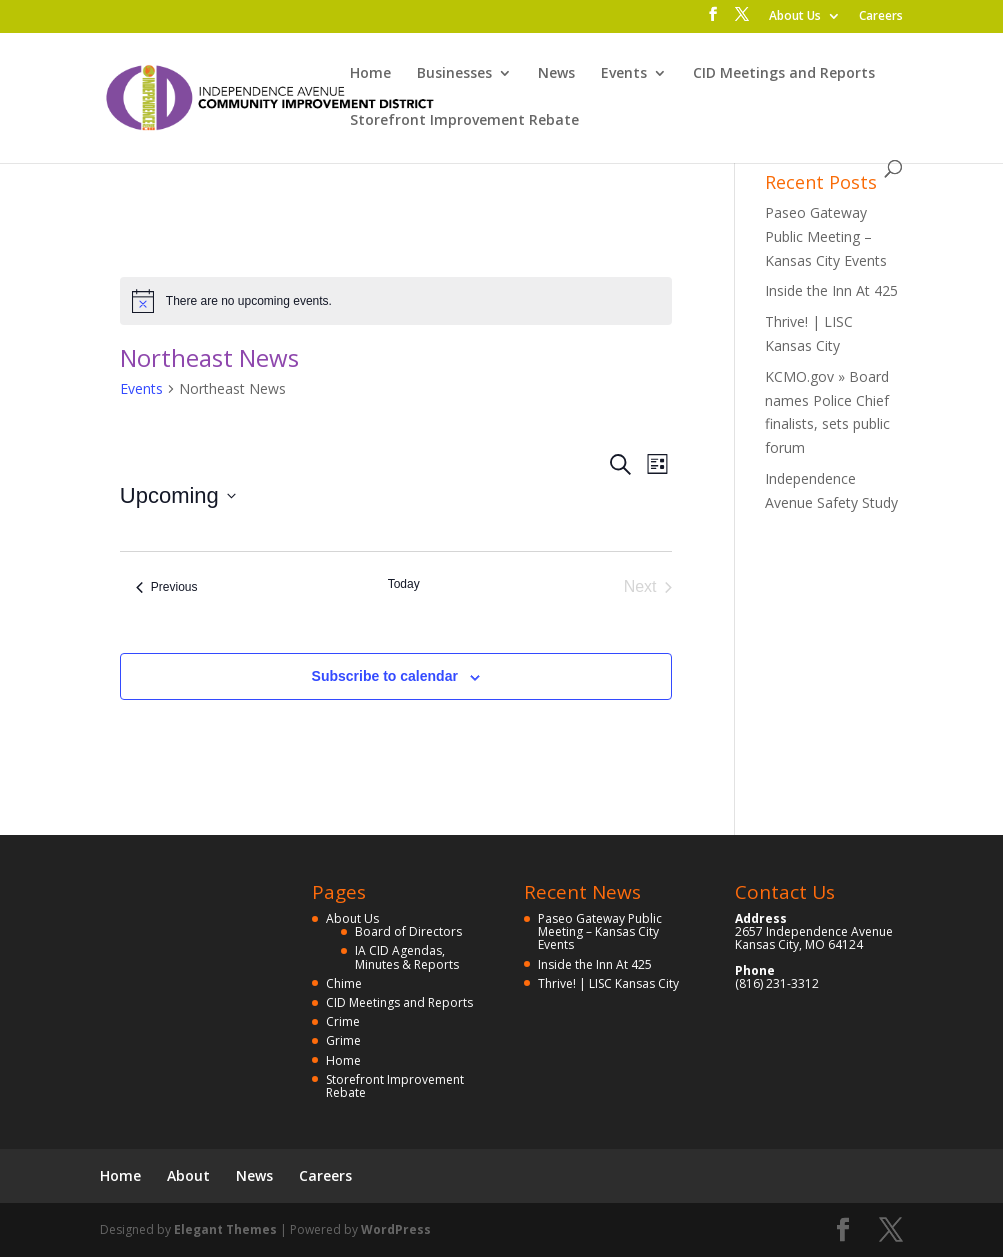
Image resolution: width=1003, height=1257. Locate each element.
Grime (343, 1040)
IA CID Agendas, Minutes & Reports (407, 957)
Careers (881, 17)
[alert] (396, 301)
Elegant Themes (225, 1229)
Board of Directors (408, 931)
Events (624, 74)
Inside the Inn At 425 (831, 290)
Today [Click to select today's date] (404, 584)
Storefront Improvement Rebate (464, 121)
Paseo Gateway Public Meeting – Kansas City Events (826, 236)
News (556, 74)
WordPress (396, 1229)
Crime (343, 1021)
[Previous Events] (167, 587)
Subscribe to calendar (385, 676)
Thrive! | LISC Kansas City (608, 983)
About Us (795, 17)
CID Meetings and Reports (784, 74)
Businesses (454, 74)
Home (370, 74)
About (188, 1175)
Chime (344, 983)
